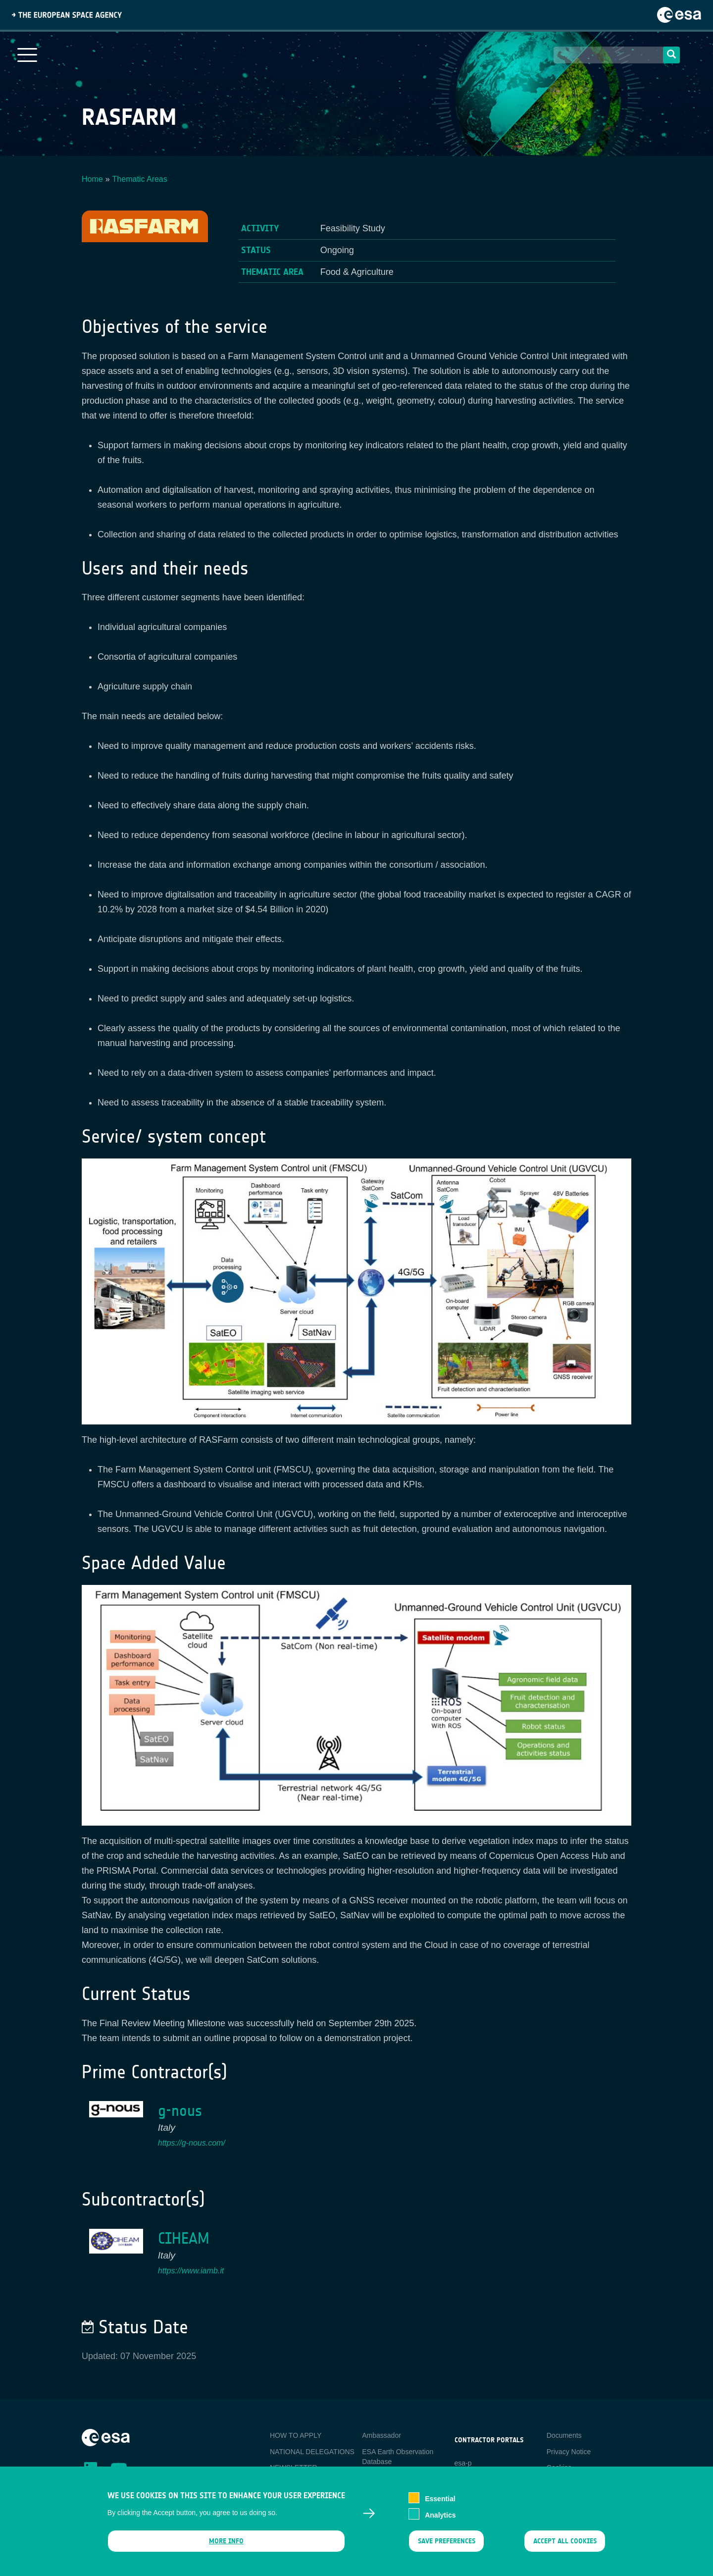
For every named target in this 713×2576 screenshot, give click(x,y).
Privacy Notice (569, 2452)
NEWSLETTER (293, 2467)
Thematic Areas (139, 179)
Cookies (559, 2467)
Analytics (440, 2521)
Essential (440, 2505)
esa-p (463, 2463)
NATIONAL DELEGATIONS (312, 2452)
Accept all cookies (565, 2547)
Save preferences (446, 2547)
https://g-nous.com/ (191, 2143)
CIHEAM (183, 2238)
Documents (564, 2435)
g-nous (180, 2110)
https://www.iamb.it (191, 2270)
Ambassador (381, 2435)
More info (226, 2547)
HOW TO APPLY (295, 2435)
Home (92, 179)
